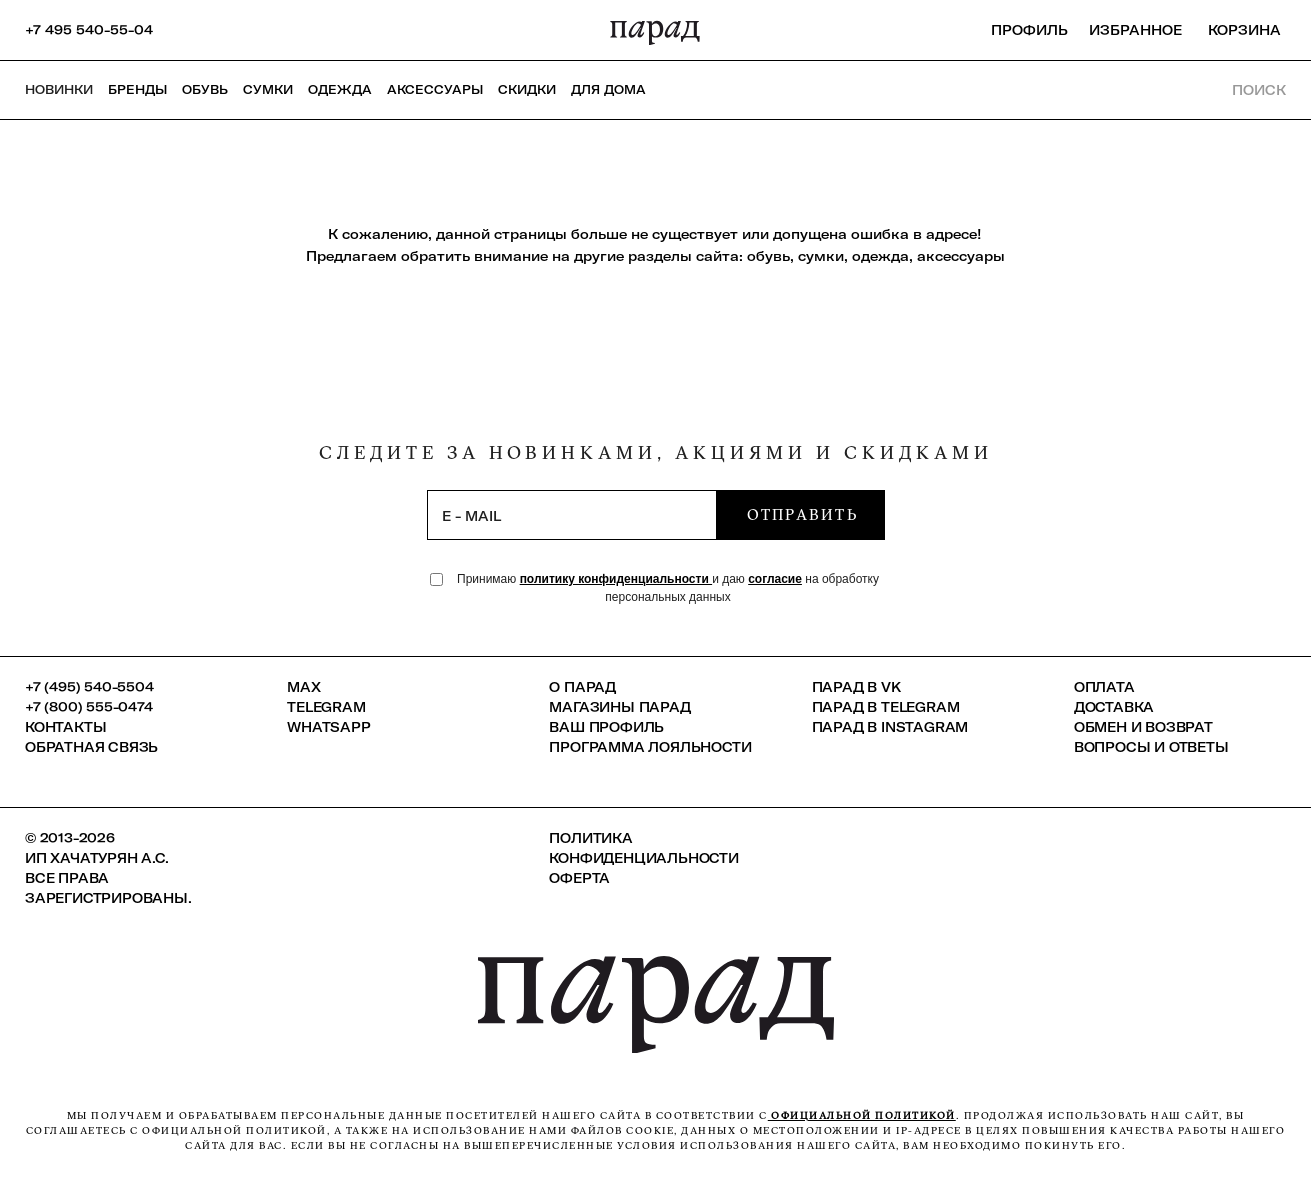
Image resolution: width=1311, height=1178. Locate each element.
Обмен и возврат (1143, 727)
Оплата (1104, 687)
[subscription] (572, 515)
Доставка (1114, 707)
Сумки (268, 89)
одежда (880, 256)
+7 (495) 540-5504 (89, 687)
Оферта (579, 878)
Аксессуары (435, 89)
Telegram (326, 707)
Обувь (205, 89)
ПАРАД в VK (856, 687)
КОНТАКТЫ (65, 727)
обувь (768, 256)
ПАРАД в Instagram (890, 727)
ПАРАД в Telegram (886, 707)
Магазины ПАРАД (619, 707)
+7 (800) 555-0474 (89, 707)
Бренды (137, 89)
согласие (775, 579)
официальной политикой (862, 1115)
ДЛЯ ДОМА (608, 89)
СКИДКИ (527, 89)
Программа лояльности (650, 747)
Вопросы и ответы (1151, 747)
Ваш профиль (606, 727)
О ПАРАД (582, 687)
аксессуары (961, 256)
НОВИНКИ (59, 89)
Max (303, 687)
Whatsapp (328, 727)
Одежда (340, 89)
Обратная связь (91, 747)
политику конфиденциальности (616, 579)
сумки (821, 256)
